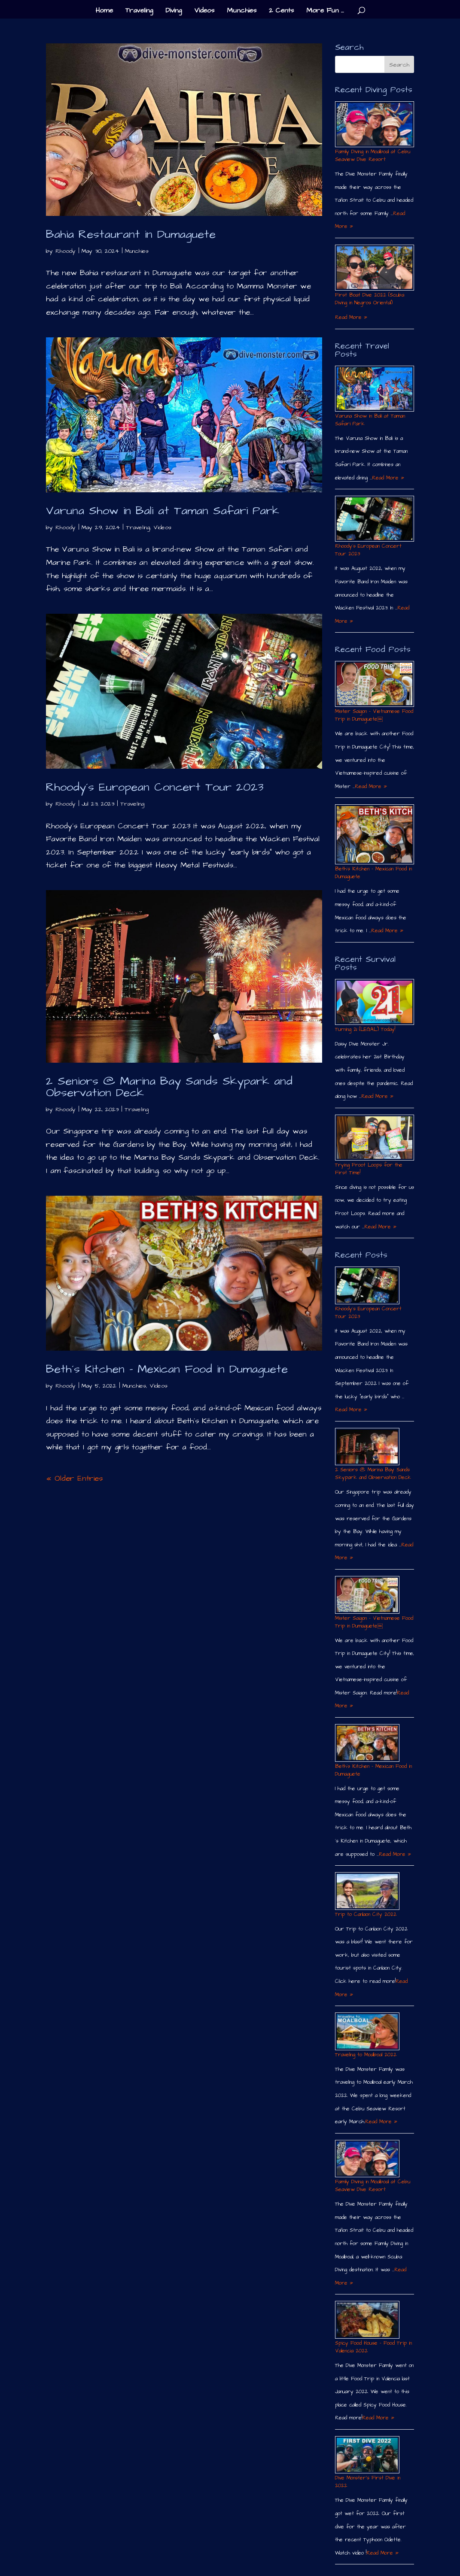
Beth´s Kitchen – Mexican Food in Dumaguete (167, 1369)
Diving (173, 11)
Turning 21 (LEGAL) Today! (365, 1029)
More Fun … (325, 11)
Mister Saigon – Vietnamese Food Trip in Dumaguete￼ (374, 715)
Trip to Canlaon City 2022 (365, 1914)
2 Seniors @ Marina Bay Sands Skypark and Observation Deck (169, 1087)
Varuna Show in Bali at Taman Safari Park (162, 511)
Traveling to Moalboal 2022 (365, 2054)
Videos (204, 11)
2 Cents (281, 11)
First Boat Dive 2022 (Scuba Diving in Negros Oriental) (369, 298)
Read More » (351, 317)
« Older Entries (74, 1478)
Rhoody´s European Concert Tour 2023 (154, 787)
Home (104, 11)
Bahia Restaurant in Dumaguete (131, 234)
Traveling (139, 11)
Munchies (241, 11)
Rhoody (65, 251)
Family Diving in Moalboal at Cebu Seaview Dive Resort (372, 155)
